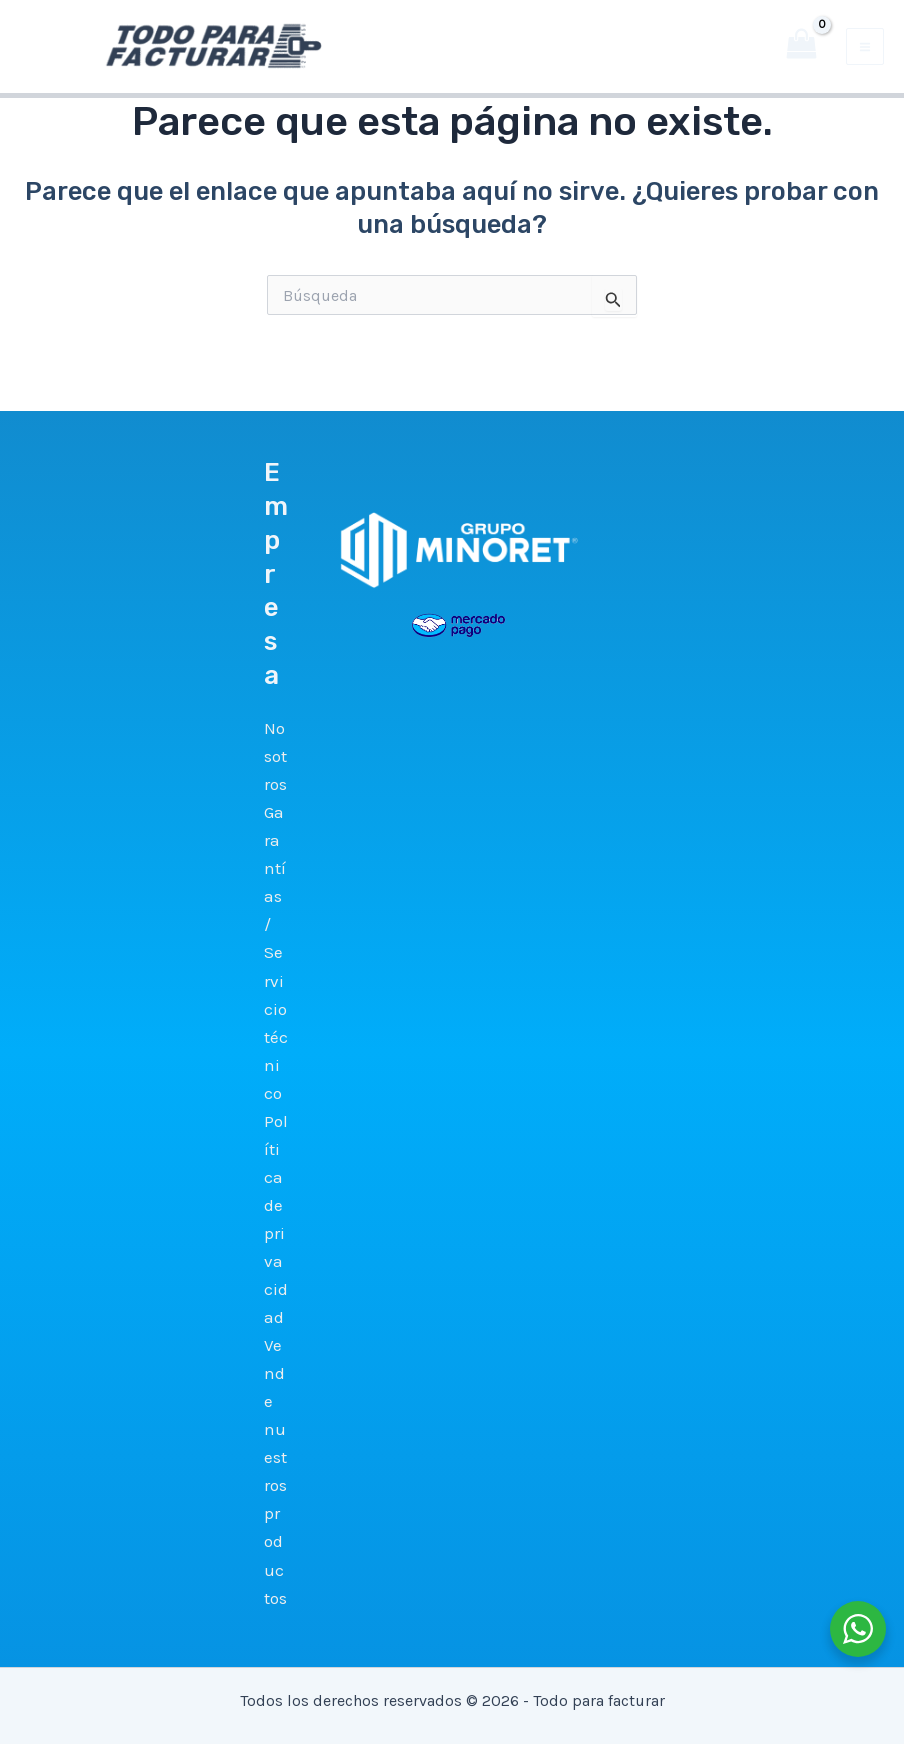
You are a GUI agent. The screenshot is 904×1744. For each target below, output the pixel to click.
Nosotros (275, 756)
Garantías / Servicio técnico (276, 952)
